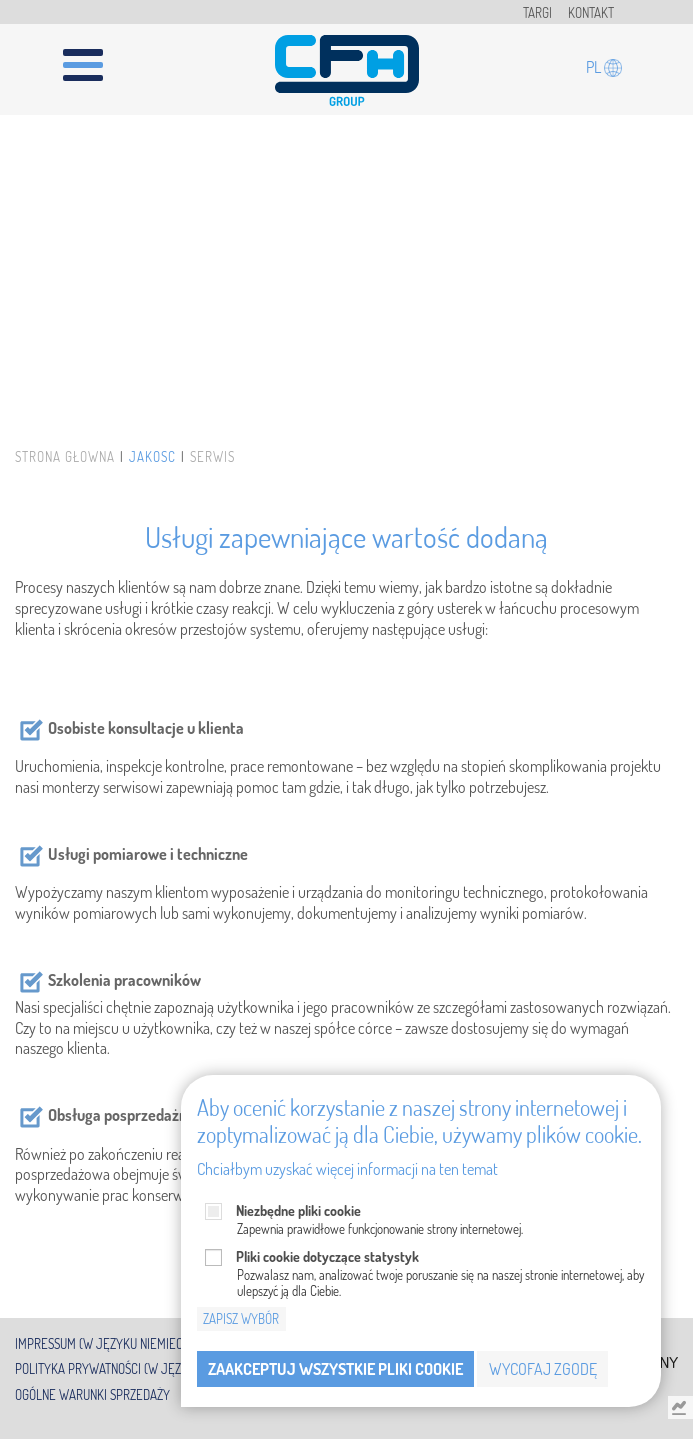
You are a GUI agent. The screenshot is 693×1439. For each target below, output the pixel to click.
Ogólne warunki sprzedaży (92, 1395)
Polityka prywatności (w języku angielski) (138, 1369)
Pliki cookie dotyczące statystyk (327, 1256)
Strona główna (65, 457)
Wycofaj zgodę (543, 1369)
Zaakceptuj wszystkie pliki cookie (335, 1369)
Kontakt (591, 13)
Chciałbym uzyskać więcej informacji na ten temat (347, 1169)
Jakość (152, 457)
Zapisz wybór (241, 1319)
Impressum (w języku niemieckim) (110, 1343)
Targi (537, 13)
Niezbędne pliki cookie (298, 1210)
